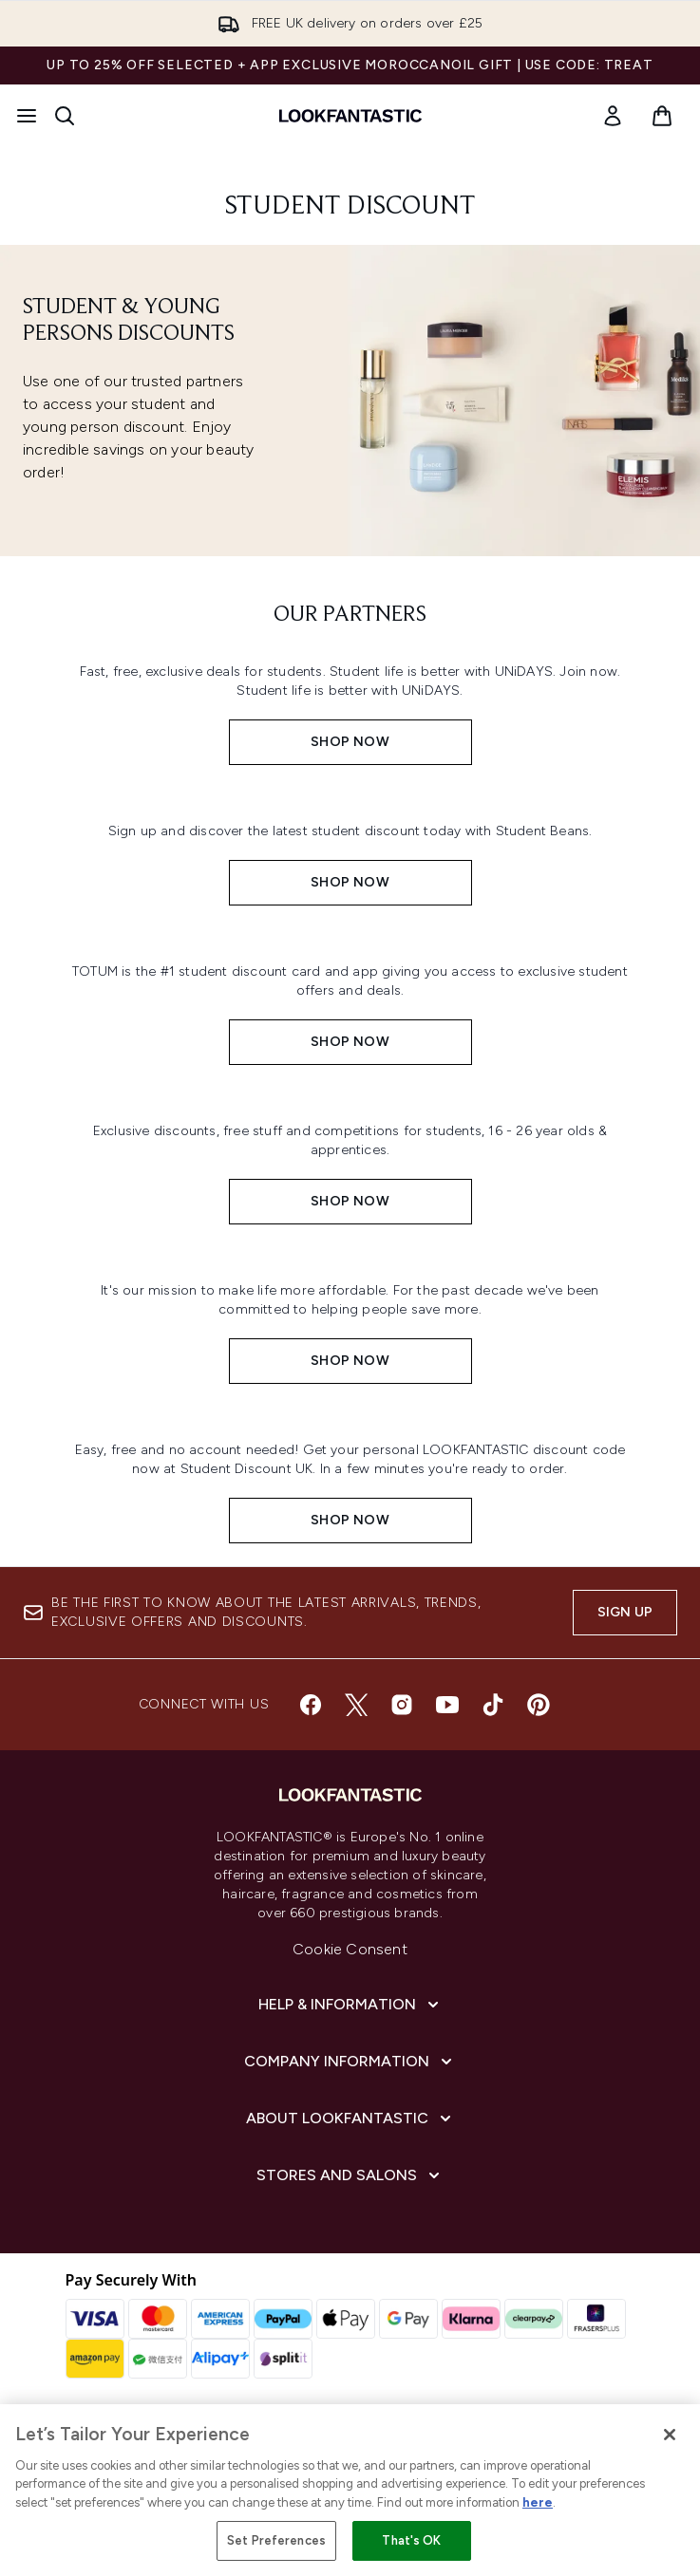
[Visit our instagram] (402, 1704)
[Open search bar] (64, 115)
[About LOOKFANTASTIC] (350, 2118)
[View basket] (662, 116)
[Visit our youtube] (447, 1704)
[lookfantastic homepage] (350, 116)
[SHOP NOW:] (350, 708)
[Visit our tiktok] (493, 1704)
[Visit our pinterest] (538, 1704)
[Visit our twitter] (356, 1704)
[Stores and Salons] (350, 2175)
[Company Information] (350, 2061)
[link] (612, 116)
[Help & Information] (350, 2004)
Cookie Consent (350, 1949)
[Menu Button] (26, 115)
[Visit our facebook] (310, 1704)
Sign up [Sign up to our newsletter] (625, 1612)
